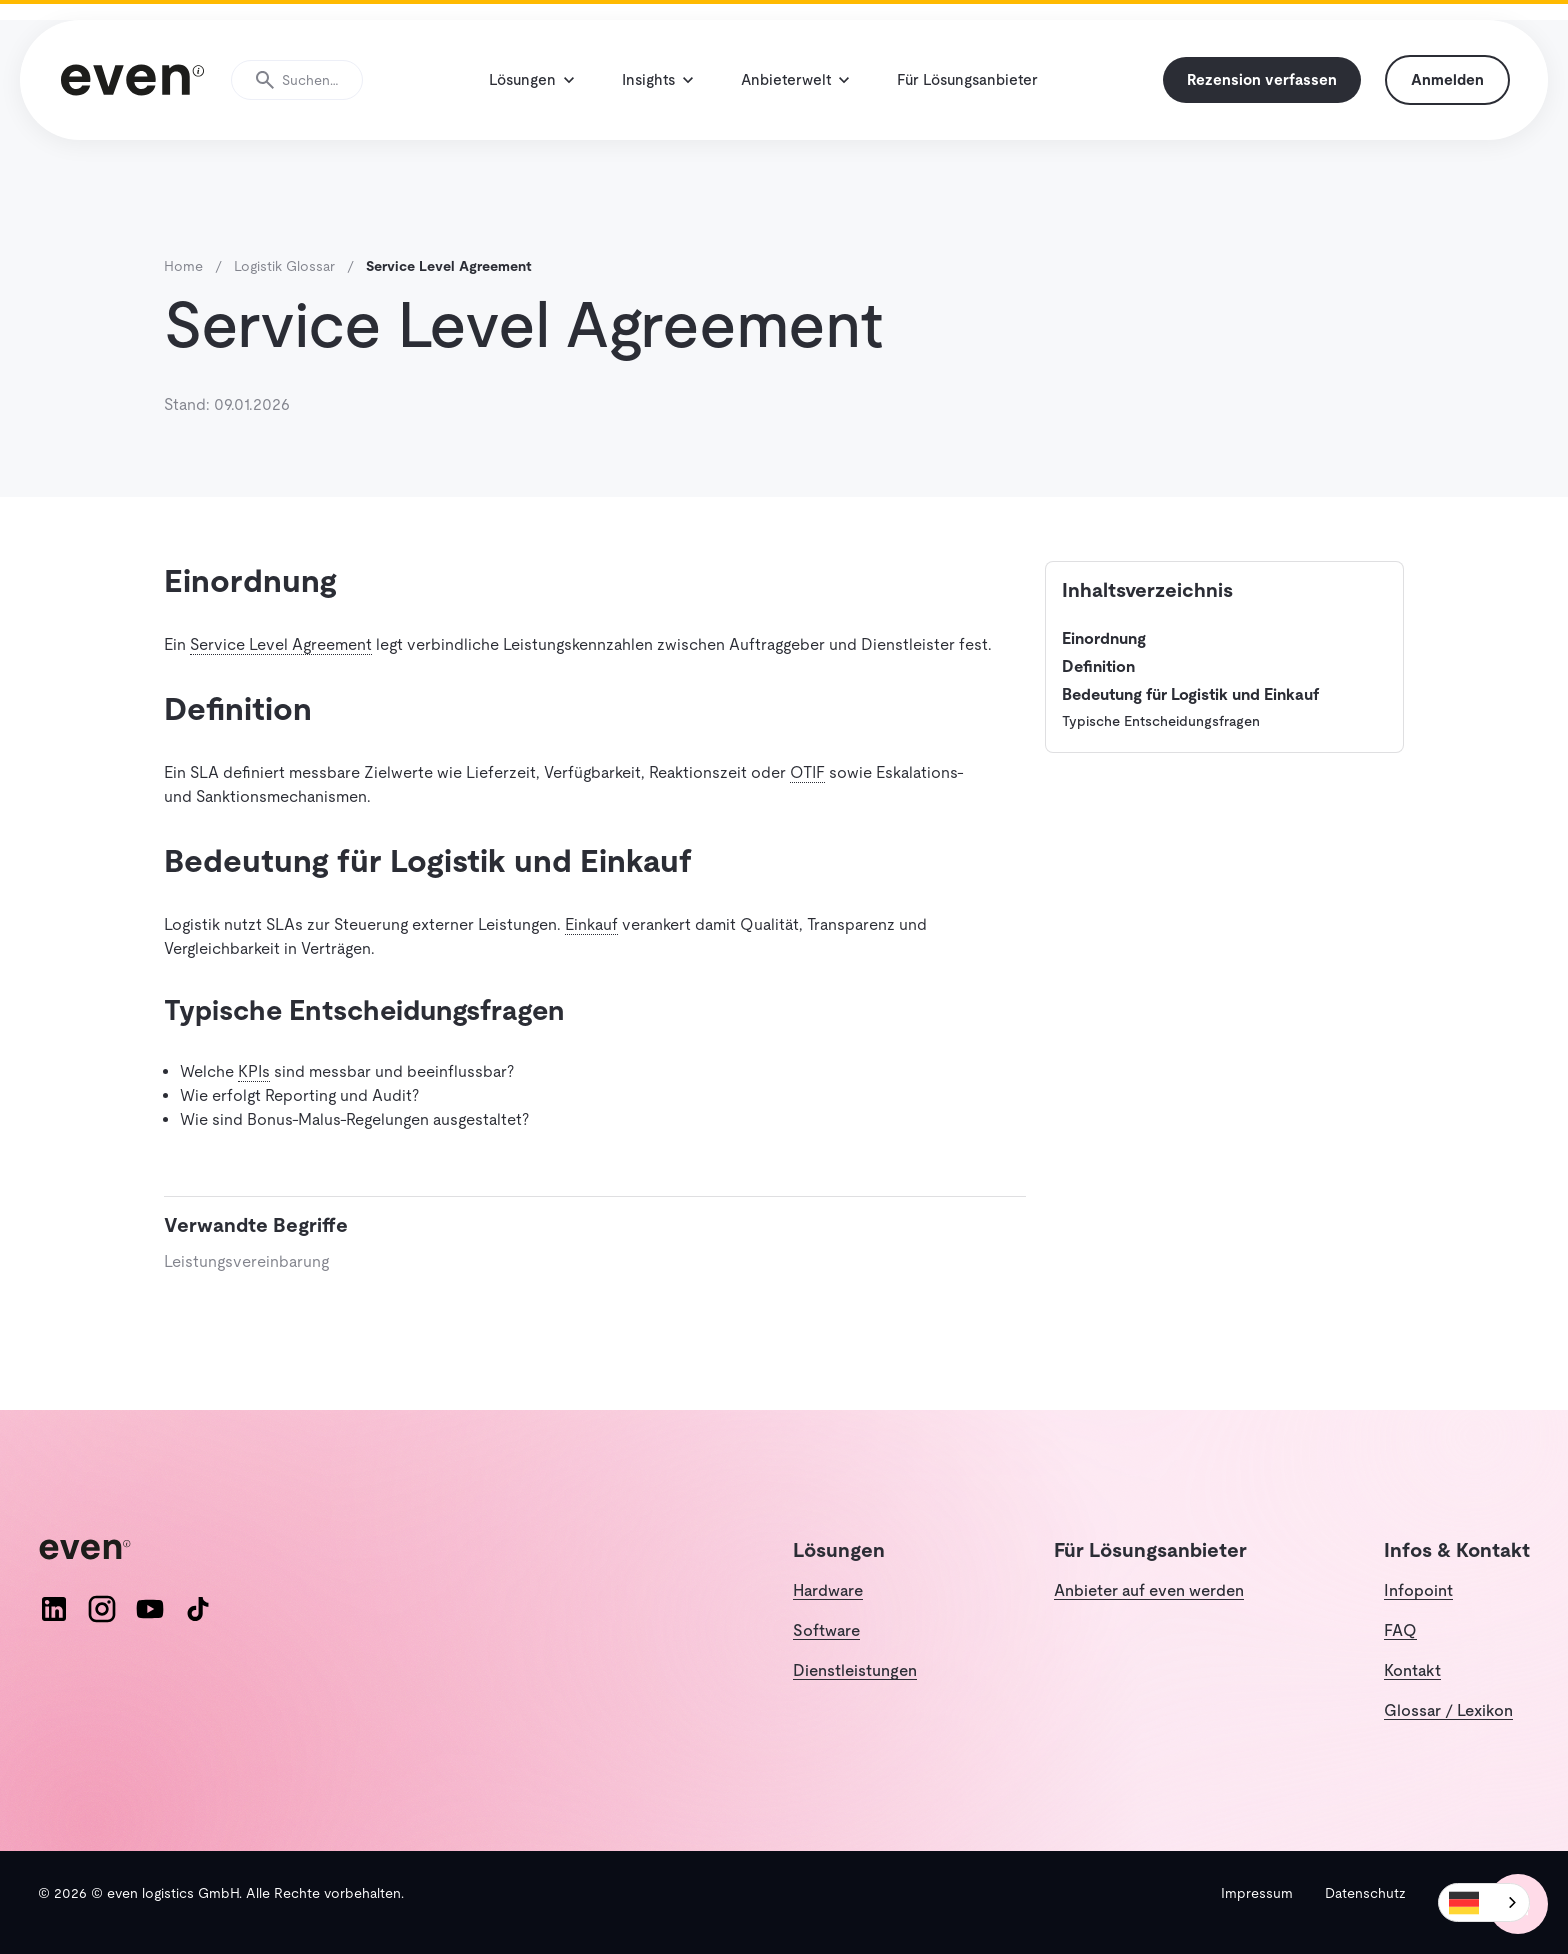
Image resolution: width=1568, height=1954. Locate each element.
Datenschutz (1365, 1893)
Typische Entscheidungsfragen (1161, 721)
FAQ (1400, 1630)
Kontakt (1412, 1670)
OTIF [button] (807, 772)
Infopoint (1418, 1590)
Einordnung (1104, 638)
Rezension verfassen (1262, 79)
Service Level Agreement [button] (281, 644)
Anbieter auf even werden (1149, 1590)
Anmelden (1447, 79)
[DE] (1484, 1902)
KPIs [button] (254, 1071)
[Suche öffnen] (297, 80)
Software (826, 1630)
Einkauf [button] (591, 924)
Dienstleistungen (855, 1670)
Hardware (828, 1590)
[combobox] (1484, 1902)
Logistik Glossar (284, 266)
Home (183, 266)
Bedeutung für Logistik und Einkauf (1190, 694)
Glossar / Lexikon (1448, 1710)
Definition (1098, 666)
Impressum (1257, 1893)
